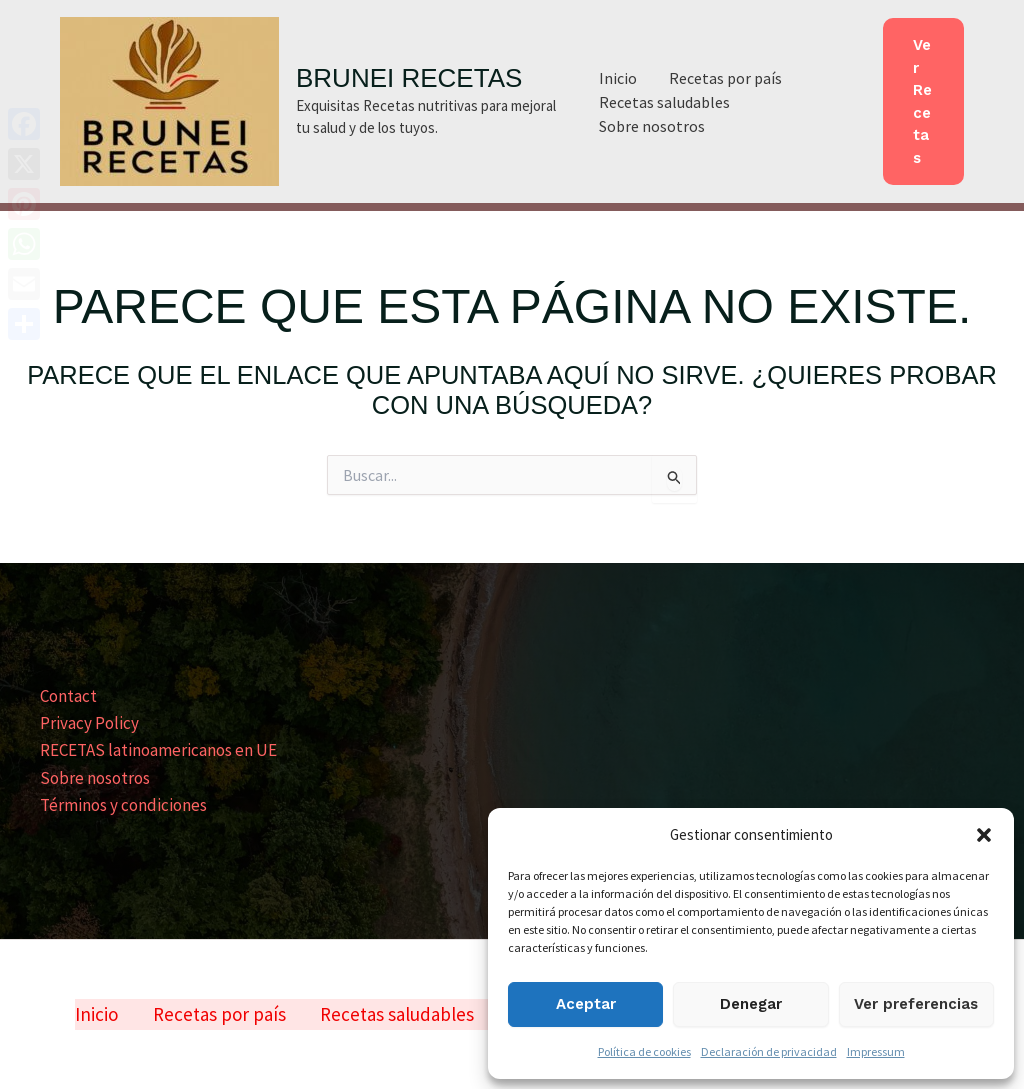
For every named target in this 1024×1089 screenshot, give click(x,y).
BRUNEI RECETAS (409, 78)
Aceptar (586, 1004)
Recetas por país (725, 78)
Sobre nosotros (652, 126)
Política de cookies (644, 1051)
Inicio (618, 78)
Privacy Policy (89, 723)
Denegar (751, 1004)
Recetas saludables (664, 102)
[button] (984, 835)
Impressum (876, 1051)
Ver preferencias (916, 1004)
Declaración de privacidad (769, 1051)
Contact (68, 696)
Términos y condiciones (123, 805)
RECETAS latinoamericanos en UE (158, 750)
